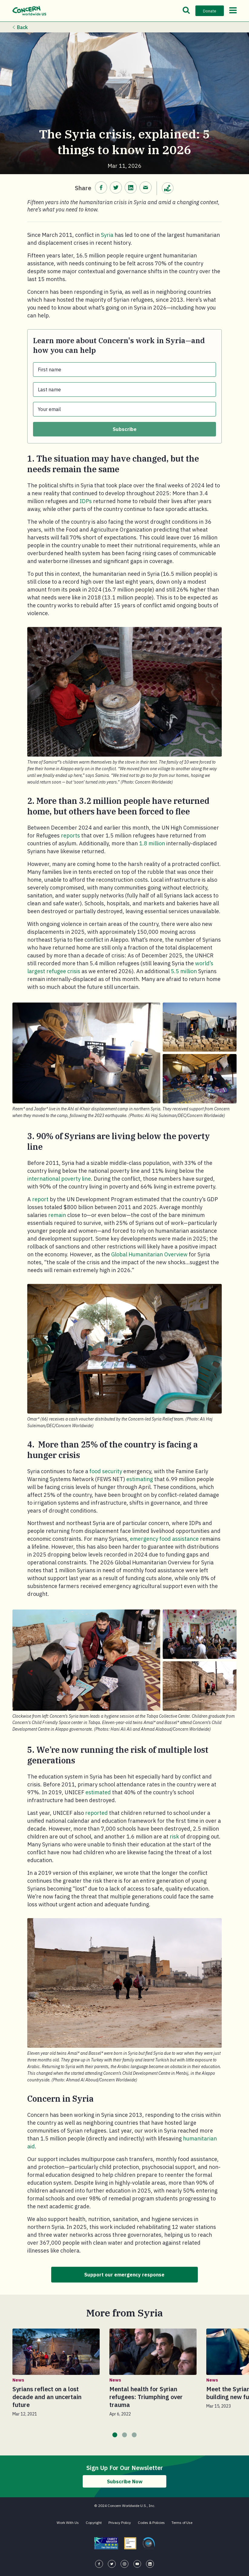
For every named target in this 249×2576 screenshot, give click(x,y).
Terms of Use (181, 2525)
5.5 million (184, 971)
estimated (98, 1792)
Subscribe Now (124, 2484)
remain (57, 1215)
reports (70, 835)
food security (105, 1471)
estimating (139, 1479)
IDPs (86, 501)
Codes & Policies (151, 2525)
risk (174, 1836)
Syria (107, 234)
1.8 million (152, 843)
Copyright (94, 2525)
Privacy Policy (119, 2525)
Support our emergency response (125, 2276)
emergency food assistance (164, 1538)
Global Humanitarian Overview (149, 1254)
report (40, 1199)
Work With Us (68, 2525)
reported (96, 1812)
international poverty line (59, 1178)
